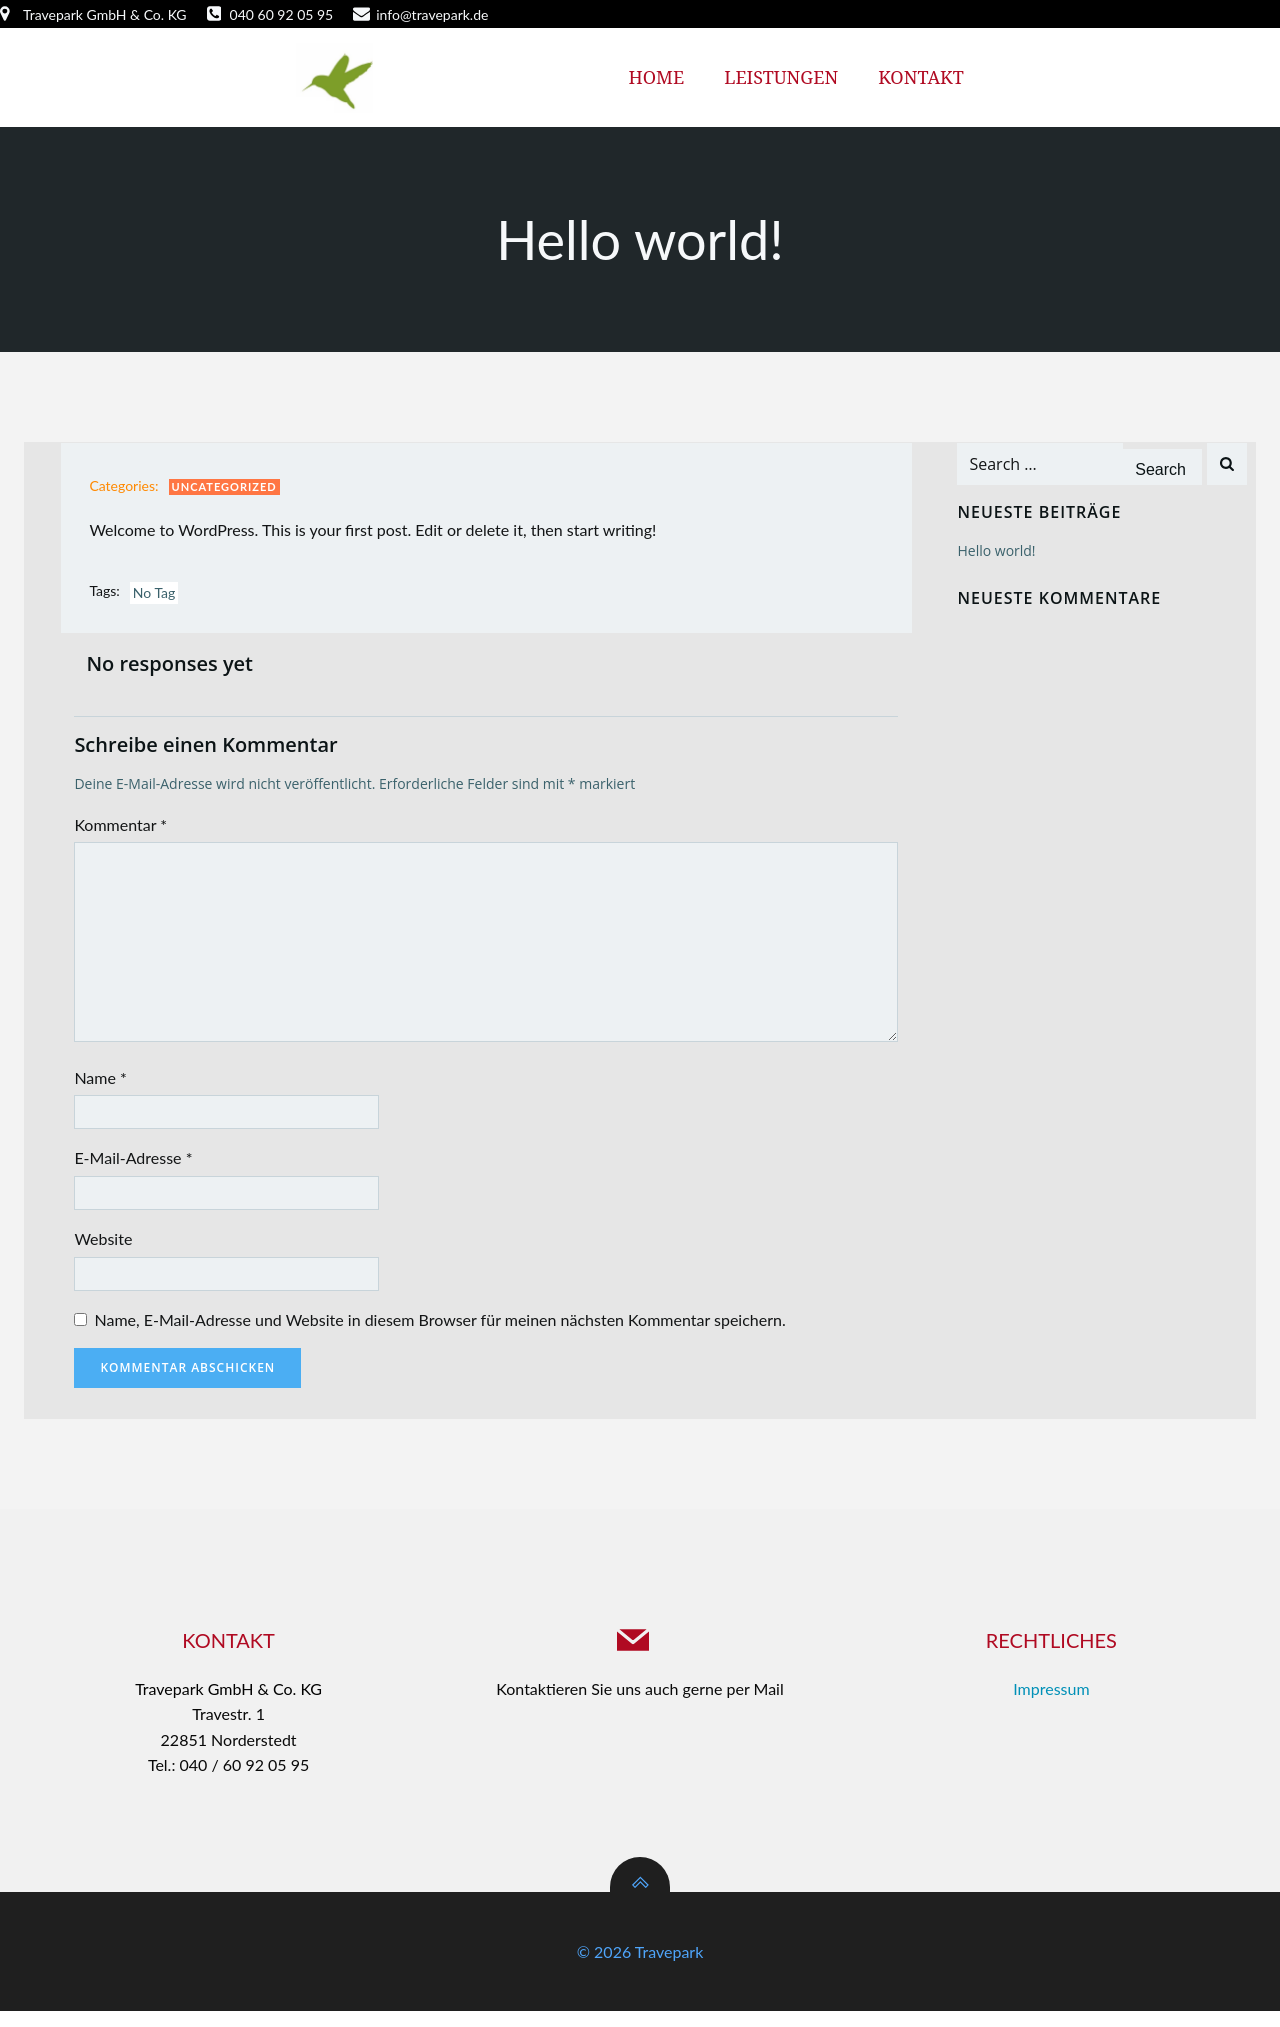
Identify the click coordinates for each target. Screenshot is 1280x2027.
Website (106, 1244)
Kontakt (921, 77)
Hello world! (995, 553)
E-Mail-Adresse (136, 1163)
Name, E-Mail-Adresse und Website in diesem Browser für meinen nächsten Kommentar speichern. (442, 1324)
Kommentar (123, 829)
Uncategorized (226, 490)
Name (103, 1082)
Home (656, 77)
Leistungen (781, 77)
